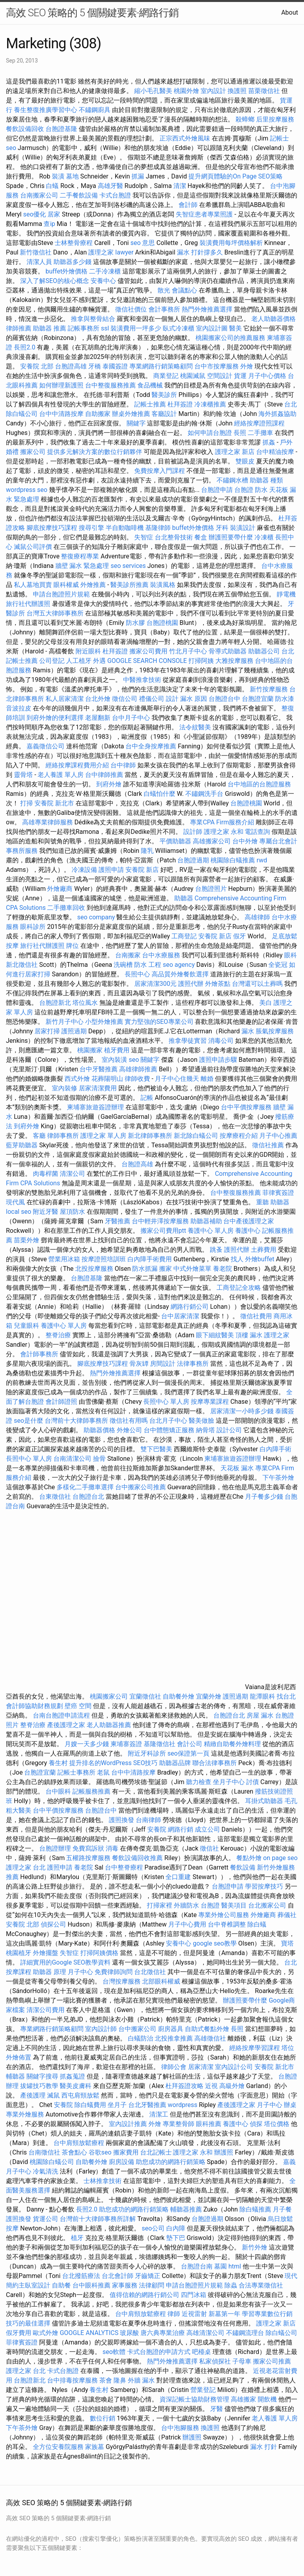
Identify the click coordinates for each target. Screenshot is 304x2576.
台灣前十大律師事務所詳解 (98, 2219)
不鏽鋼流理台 (245, 2333)
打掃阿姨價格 (99, 1953)
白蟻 (52, 186)
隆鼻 (120, 2380)
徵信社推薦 (268, 1145)
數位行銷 (102, 2418)
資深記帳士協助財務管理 (194, 2399)
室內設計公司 (234, 2067)
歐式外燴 (45, 2333)
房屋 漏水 (260, 1715)
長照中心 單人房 (166, 1401)
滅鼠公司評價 (33, 547)
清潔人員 (39, 262)
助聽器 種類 (266, 480)
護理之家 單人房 (103, 1135)
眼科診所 (33, 926)
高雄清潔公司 (205, 2333)
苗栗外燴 (26, 1240)
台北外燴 (97, 698)
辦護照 (223, 2152)
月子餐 (282, 2209)
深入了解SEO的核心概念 (54, 281)
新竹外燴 (254, 2247)
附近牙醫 (45, 1211)
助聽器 (183, 898)
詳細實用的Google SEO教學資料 (65, 1962)
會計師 (188, 205)
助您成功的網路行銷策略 (170, 2162)
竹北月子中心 (188, 651)
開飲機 (267, 2399)
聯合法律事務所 (214, 1763)
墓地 (72, 176)
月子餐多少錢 (264, 1496)
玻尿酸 (129, 2333)
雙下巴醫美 (156, 1449)
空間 (85, 1706)
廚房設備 (121, 2162)
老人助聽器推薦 (109, 1725)
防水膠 (135, 622)
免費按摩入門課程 (160, 471)
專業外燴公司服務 (224, 1915)
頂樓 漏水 (249, 1335)
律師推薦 (18, 328)
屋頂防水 (72, 1211)
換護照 (237, 91)
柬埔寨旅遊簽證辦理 (95, 1107)
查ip (49, 224)
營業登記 (203, 2390)
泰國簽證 (115, 366)
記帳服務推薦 (91, 1791)
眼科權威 (66, 584)
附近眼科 (88, 651)
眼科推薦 (208, 2124)
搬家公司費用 (148, 651)
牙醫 (216, 2409)
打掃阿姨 (201, 660)
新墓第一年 (224, 2314)
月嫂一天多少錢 (87, 1744)
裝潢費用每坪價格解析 (231, 243)
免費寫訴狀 (88, 1848)
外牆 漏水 (141, 2380)
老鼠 (103, 1772)
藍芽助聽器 (22, 1145)
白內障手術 (275, 1449)
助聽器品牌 (175, 1763)
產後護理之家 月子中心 (249, 2105)
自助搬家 (97, 414)
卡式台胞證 (115, 195)
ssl (105, 328)
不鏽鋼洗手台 (204, 793)
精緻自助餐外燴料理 (233, 1744)
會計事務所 (164, 309)
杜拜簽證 (180, 404)
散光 (164, 290)
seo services (128, 565)
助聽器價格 (99, 1430)
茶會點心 (74, 2152)
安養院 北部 (36, 366)
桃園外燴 (186, 91)
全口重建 (178, 1877)
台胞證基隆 (61, 129)
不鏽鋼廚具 (94, 110)
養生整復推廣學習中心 (45, 110)
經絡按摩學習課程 (255, 2048)
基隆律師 (158, 528)
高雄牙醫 (110, 186)
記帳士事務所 (76, 1772)
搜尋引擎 (91, 528)
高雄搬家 (243, 2399)
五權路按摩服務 (89, 1858)
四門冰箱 (193, 2295)
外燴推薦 (93, 584)
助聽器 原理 (49, 1972)
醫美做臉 (201, 1420)
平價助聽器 (175, 841)
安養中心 (103, 281)
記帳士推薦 (150, 404)
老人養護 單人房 (61, 774)
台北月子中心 (168, 1420)
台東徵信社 (55, 1496)
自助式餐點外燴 (207, 2029)
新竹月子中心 (65, 1021)
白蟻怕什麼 (159, 793)
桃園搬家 (90, 1050)
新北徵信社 (22, 964)
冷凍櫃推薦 (210, 404)
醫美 (235, 328)
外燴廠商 (59, 888)
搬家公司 (33, 452)
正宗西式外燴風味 (186, 138)
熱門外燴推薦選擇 (208, 309)
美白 (265, 1002)
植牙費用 (116, 1050)
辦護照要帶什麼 (231, 537)
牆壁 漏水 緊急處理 (82, 565)
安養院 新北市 (54, 803)
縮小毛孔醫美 (153, 91)
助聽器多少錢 (72, 262)
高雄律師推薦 (138, 1069)
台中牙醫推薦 (99, 1069)
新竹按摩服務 (269, 689)
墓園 (220, 2266)
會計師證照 (61, 1401)
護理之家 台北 (26, 1867)
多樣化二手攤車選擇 (85, 1487)
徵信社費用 (256, 1316)
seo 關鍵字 (144, 1059)
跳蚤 (216, 1249)
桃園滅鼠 (192, 376)
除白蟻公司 (281, 2333)
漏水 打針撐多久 (200, 252)
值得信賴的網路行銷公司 (144, 2295)
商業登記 (166, 376)
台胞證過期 (193, 860)
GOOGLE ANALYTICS (89, 2333)
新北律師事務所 (150, 1135)
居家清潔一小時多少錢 (242, 1411)
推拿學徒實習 (188, 1040)
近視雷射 (194, 2314)
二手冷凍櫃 (105, 271)
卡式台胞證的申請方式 (158, 2352)
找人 (237, 1259)
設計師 (192, 831)
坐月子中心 (229, 1782)
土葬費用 (263, 1249)
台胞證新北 (55, 1002)
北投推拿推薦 (174, 2038)
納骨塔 (205, 1430)
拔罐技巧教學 (40, 2086)
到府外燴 (109, 784)
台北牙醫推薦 (147, 2105)
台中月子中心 (131, 717)
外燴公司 (129, 1430)
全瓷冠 (277, 964)
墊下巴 (175, 2238)
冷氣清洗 (45, 2171)
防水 (261, 490)
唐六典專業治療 (163, 2333)
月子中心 (80, 1972)
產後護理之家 (66, 1725)
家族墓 (94, 2447)
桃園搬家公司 (109, 1696)
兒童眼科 (26, 1325)
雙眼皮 (245, 461)
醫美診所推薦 (129, 584)
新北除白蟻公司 (196, 1135)
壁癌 (71, 1706)
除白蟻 (256, 1924)
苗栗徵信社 (264, 91)
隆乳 (147, 850)
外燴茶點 (217, 983)
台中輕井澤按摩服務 (161, 1221)
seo (11, 148)
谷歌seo (100, 2152)
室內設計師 (101, 2029)
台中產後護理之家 (248, 1221)
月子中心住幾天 (177, 1078)
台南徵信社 (44, 2152)
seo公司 (153, 2228)
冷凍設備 (84, 869)
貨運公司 (45, 2219)
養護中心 (247, 1230)
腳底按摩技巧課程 (53, 528)
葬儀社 (286, 1915)
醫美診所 (164, 395)
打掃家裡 (159, 1905)
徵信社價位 (131, 309)
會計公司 (189, 1744)
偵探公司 (53, 1924)
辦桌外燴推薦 (131, 414)
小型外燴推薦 (104, 1021)
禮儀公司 (151, 698)
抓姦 (268, 442)
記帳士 (279, 138)
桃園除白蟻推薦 (233, 860)
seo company (96, 917)
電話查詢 (257, 831)
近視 (211, 2086)
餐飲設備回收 (25, 129)
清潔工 (158, 2114)
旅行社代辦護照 (28, 603)
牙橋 (94, 366)
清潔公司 (72, 1173)
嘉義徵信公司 (46, 746)
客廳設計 (164, 414)
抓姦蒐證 (72, 2076)
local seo (18, 1211)
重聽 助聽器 (272, 1202)
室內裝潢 (114, 1059)
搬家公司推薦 (272, 2361)
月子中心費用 (187, 1924)
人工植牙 (78, 660)
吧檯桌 (201, 2352)
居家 (54, 214)
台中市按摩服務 (217, 366)
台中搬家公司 (137, 2029)
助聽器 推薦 (49, 328)
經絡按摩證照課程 (259, 423)
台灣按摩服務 (122, 1981)
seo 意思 (142, 243)
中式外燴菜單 (192, 1268)
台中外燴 (245, 841)
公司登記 (52, 660)
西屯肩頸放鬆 (81, 2095)
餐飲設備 (242, 1867)
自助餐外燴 (178, 1696)
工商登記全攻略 (239, 1287)
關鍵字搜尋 (42, 2076)
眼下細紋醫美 (215, 1335)
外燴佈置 (18, 2057)
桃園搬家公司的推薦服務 (230, 338)
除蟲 (230, 2285)
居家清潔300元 (155, 983)
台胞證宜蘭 (258, 698)
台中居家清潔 (180, 1316)
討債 (252, 1782)
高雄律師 (257, 917)
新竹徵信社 (35, 252)
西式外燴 (77, 1078)
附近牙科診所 (147, 1753)
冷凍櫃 (264, 537)
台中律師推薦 (104, 774)
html (234, 2266)
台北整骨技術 (174, 537)
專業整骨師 (178, 2124)
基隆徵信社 (159, 1744)
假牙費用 (18, 2333)
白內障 (175, 2228)
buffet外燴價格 (66, 271)
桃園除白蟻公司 (52, 2162)
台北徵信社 (150, 1972)
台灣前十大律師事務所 (76, 1420)
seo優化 (34, 214)
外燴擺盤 (45, 1953)
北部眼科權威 (161, 1981)
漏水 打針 (263, 2447)
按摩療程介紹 (239, 1135)
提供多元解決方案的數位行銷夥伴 (94, 452)
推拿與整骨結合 (93, 319)
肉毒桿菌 (45, 1173)
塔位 (287, 2048)
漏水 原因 (193, 698)
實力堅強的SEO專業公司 (159, 1021)
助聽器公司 (264, 651)
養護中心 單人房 (211, 1230)
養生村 (58, 1763)
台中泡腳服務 (181, 2428)
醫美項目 (234, 1905)
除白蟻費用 (90, 2105)
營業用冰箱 (64, 1259)
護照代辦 (190, 983)
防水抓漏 (145, 1268)
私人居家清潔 (65, 698)
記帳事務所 (83, 328)
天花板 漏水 (237, 1468)
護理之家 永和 (223, 831)
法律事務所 (193, 1363)
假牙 (239, 936)
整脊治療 (58, 1335)
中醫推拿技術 (142, 679)
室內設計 (213, 91)
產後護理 (33, 2095)
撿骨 (99, 1458)
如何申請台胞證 (210, 433)
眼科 (290, 955)
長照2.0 (24, 347)
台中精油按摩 (276, 452)
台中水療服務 (162, 955)
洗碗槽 (123, 964)
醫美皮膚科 (75, 2086)
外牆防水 (186, 1905)
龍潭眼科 (262, 1696)
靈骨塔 (23, 774)
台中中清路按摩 (62, 414)
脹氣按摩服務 (275, 1031)
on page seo (280, 1858)
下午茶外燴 (278, 1477)
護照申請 (111, 869)
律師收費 (137, 1078)
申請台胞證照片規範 (61, 594)
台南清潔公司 (72, 1458)
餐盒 (200, 537)
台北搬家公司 (267, 1905)
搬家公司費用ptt (163, 1230)
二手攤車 (260, 433)
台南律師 (148, 1820)
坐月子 (117, 2105)
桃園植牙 (18, 1953)
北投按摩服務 (94, 1268)
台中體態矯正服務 (170, 1430)
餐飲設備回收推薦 (137, 1858)
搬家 (165, 1268)
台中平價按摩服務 (247, 1107)
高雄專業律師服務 (47, 822)
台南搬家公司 (39, 195)
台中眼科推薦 (91, 2285)
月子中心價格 (267, 376)
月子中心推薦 (278, 1135)
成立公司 (207, 1829)
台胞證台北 (88, 1496)
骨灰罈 (138, 1363)
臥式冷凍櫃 (178, 328)
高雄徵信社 (210, 2038)
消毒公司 (221, 1040)
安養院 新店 (142, 869)
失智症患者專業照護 (204, 214)
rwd (261, 860)
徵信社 (209, 1848)
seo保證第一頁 (188, 1753)
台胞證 (243, 490)
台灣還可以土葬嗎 (257, 983)
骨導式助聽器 (228, 651)
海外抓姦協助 (277, 414)
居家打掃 (47, 1031)
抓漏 (137, 176)
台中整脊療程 (124, 1867)
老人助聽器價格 (273, 319)
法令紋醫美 (195, 727)
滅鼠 (53, 2095)
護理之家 (101, 252)
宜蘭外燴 (208, 1696)
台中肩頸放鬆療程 (79, 2143)
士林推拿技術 (103, 2181)
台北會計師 (117, 2276)
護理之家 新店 (235, 452)
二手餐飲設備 (79, 195)
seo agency (179, 964)
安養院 (156, 1829)
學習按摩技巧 (265, 1886)
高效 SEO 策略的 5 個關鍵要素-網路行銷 (92, 13)
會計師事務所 (39, 1354)
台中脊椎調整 (227, 1924)
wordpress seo (27, 490)
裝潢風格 (162, 584)
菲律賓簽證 (278, 1192)
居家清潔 (200, 2067)
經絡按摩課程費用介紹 (78, 765)
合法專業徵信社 (261, 2285)
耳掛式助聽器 (264, 1801)
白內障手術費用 (149, 1259)
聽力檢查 (198, 1782)
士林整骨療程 (74, 243)
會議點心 (184, 290)
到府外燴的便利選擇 (56, 717)
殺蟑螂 (245, 119)
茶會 (105, 2380)
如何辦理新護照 (61, 385)
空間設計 (219, 376)
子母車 (241, 2361)
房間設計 (162, 1363)
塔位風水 (85, 1002)
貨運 (240, 376)
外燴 (246, 366)
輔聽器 (15, 2076)
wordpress (183, 2105)
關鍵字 (136, 423)
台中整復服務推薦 (111, 385)
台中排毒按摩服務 (73, 2380)
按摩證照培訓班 (104, 1259)
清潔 (179, 186)
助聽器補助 (206, 1221)
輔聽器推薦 (186, 2209)
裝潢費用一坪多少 (135, 328)
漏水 (247, 1031)
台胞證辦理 (55, 1848)
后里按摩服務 (275, 119)
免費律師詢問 (114, 1972)
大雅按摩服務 (235, 660)
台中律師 (123, 765)
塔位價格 (276, 2124)
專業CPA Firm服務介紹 (222, 822)
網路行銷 (180, 1829)
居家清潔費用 (98, 1088)
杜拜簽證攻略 (184, 2086)
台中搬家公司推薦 (140, 1487)
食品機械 (150, 385)
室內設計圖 (212, 328)
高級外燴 (232, 2086)
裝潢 (58, 176)
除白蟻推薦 (255, 2209)
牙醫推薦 (117, 1221)
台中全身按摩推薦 (151, 746)
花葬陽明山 (107, 1078)
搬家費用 (126, 2152)
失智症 (143, 537)
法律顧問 (151, 2285)
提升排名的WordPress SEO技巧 (113, 1763)
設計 (172, 698)
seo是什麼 (28, 1420)
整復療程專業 (80, 556)
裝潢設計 (242, 528)
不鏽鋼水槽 (232, 480)
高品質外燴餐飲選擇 (181, 974)
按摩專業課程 (210, 1401)
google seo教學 (214, 1943)
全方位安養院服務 (58, 2447)
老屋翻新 (97, 717)
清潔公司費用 (46, 2010)
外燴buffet (259, 1259)
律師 (173, 2314)
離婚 (207, 1078)
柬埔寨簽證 (126, 1744)
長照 (240, 433)
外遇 (99, 660)
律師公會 (173, 2067)
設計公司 (229, 1430)
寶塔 (287, 1943)
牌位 (72, 945)
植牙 (77, 2238)
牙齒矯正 (147, 2276)
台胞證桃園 (162, 622)
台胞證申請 (217, 490)
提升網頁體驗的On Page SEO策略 (235, 176)
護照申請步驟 (218, 1059)
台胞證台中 (224, 698)
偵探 (256, 2124)
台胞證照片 (211, 888)
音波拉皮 (18, 708)
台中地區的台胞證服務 (259, 784)
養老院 (222, 1268)
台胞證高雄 (71, 366)
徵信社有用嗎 (129, 1420)
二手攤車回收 (66, 907)
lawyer (124, 252)
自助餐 (61, 2285)
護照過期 (74, 1031)
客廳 (39, 1135)
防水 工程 (147, 964)
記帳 (147, 1097)
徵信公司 (124, 698)
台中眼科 (58, 1791)
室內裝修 (64, 1088)
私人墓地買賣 (33, 584)
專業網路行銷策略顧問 (161, 366)
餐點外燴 (249, 1858)
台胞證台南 (197, 2266)
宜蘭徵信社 (145, 1696)
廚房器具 (170, 2029)
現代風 (15, 1202)
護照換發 (121, 1820)
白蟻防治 (140, 2038)
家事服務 (124, 2285)
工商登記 (184, 936)
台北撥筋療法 (81, 2276)
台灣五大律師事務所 (55, 613)
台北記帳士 (156, 2152)
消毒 (112, 1848)
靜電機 (286, 594)
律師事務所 (63, 1135)
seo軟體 (114, 2352)
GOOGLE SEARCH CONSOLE (147, 660)
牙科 (222, 528)
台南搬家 (128, 955)
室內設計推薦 (128, 2124)
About (289, 12)
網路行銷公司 (190, 1306)
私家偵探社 (215, 2361)
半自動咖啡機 (125, 528)
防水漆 (284, 698)
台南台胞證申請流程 (61, 1715)
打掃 (26, 803)
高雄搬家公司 (212, 841)
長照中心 (137, 974)
